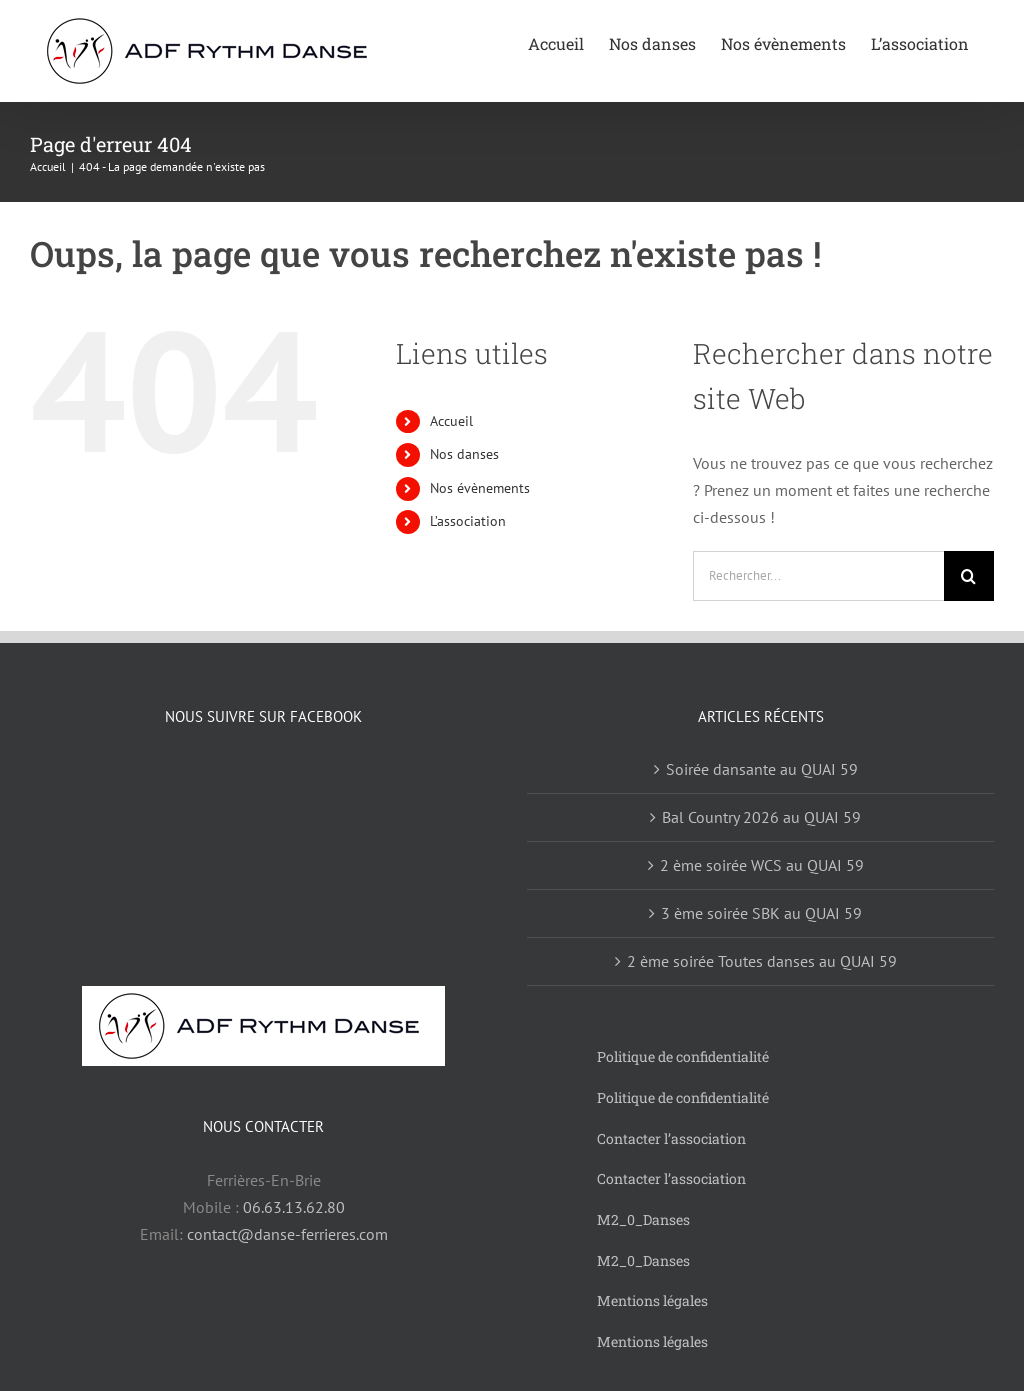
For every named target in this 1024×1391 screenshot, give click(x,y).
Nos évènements (480, 488)
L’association (468, 521)
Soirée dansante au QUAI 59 (762, 769)
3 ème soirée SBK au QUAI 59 (761, 913)
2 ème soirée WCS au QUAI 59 (762, 865)
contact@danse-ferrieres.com (287, 1234)
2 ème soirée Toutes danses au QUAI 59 (762, 961)
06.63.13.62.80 (294, 1207)
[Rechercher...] (818, 576)
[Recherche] (969, 576)
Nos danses (464, 454)
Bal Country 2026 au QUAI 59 (761, 817)
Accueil (451, 421)
